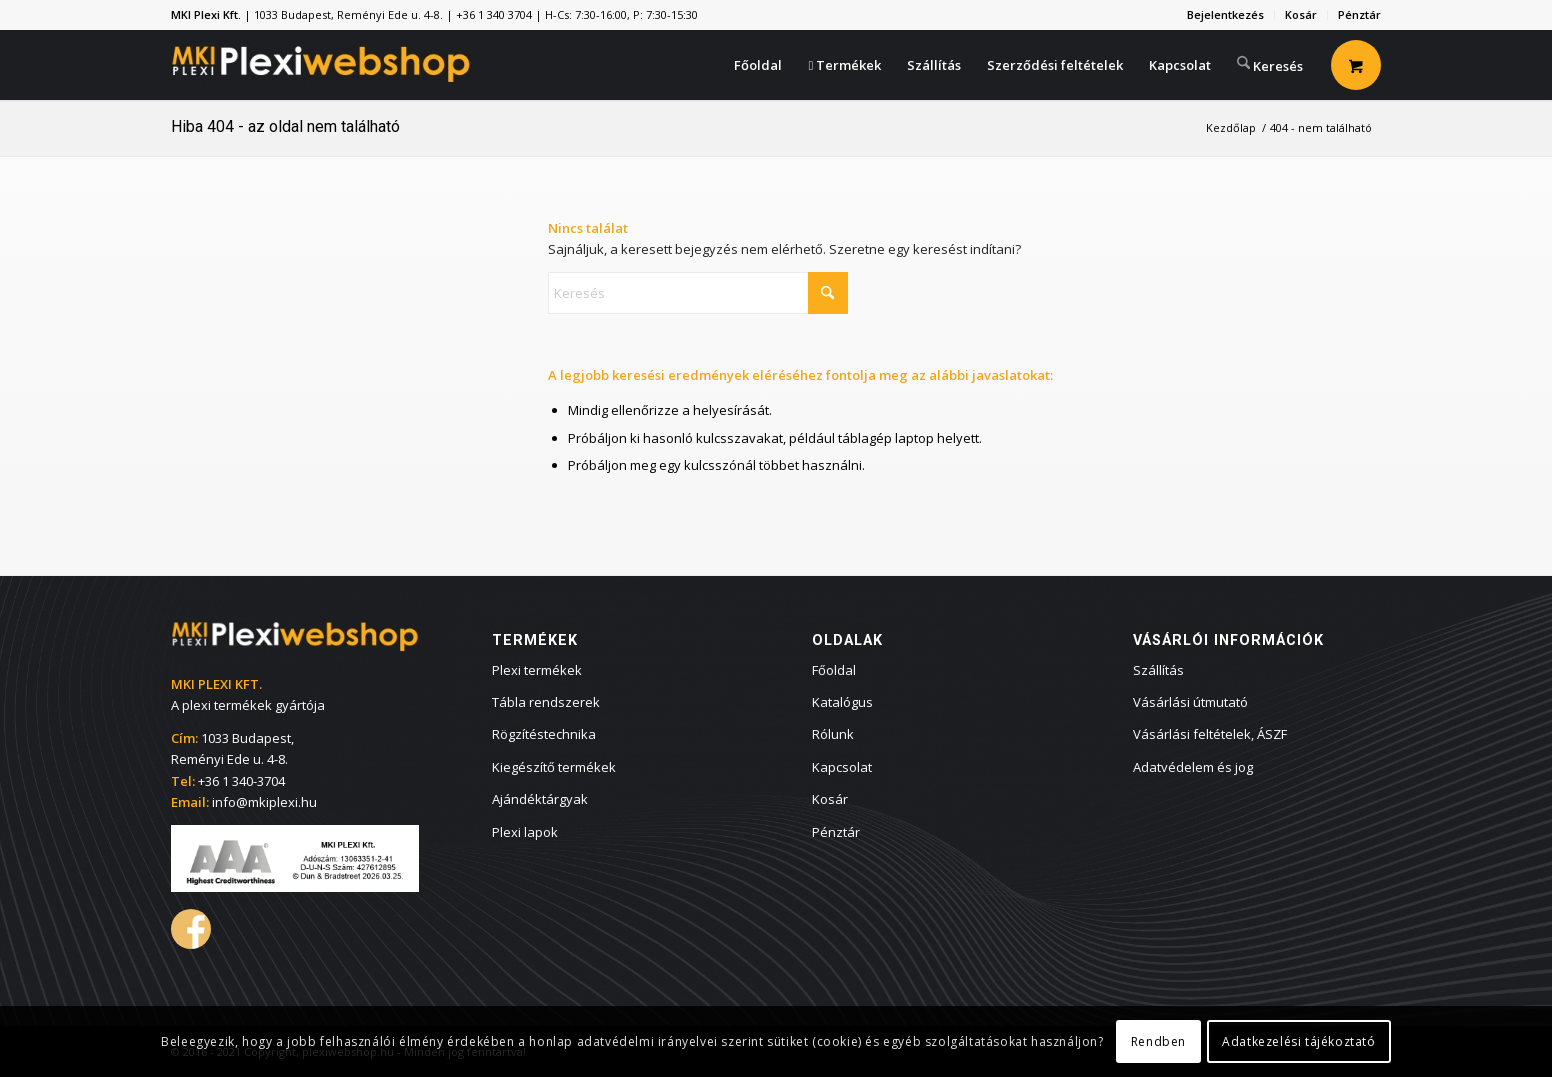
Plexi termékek (537, 670)
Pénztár (1359, 14)
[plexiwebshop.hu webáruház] (321, 65)
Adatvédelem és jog (1193, 767)
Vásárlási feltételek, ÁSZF (1210, 734)
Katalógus (842, 702)
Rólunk (833, 734)
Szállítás (1158, 670)
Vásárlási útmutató (1190, 702)
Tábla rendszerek (546, 702)
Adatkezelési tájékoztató (1298, 1041)
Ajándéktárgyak (540, 799)
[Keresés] (1270, 63)
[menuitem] (1226, 15)
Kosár (1301, 14)
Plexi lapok (525, 832)
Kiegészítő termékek (554, 767)
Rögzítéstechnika (544, 734)
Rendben (1158, 1041)
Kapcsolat (842, 767)
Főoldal (834, 670)
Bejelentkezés (1225, 14)
